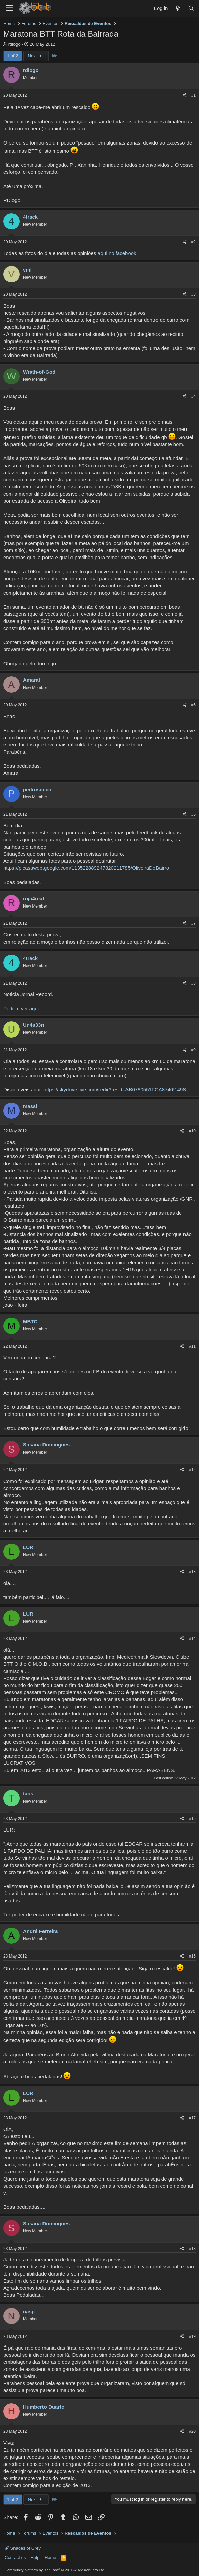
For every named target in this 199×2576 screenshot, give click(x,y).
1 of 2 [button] (12, 55)
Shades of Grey (23, 2548)
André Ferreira (40, 1931)
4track (30, 217)
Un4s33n (33, 1025)
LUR (28, 1547)
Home (50, 2557)
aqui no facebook (116, 253)
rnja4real (33, 898)
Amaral (31, 680)
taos (28, 1793)
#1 (193, 95)
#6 (193, 814)
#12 (192, 1469)
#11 (192, 1346)
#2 (193, 242)
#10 (192, 1130)
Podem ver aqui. (21, 1008)
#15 (192, 1818)
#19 (192, 2336)
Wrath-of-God (39, 372)
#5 (193, 705)
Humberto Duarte (43, 2407)
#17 (192, 2118)
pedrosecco (37, 789)
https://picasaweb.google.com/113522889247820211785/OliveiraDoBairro (86, 868)
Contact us (15, 2557)
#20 (192, 2431)
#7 (193, 923)
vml (27, 270)
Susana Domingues (46, 1445)
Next (36, 55)
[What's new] (177, 8)
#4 (193, 396)
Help (35, 2557)
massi (30, 1106)
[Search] (191, 8)
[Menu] (9, 8)
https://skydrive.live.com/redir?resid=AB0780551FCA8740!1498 (114, 1089)
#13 (192, 1571)
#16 (192, 1956)
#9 (193, 1050)
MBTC (30, 1321)
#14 (192, 1638)
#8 (193, 983)
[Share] (184, 95)
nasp (29, 2311)
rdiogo (14, 44)
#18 (192, 2248)
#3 (193, 294)
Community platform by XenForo (55, 2570)
